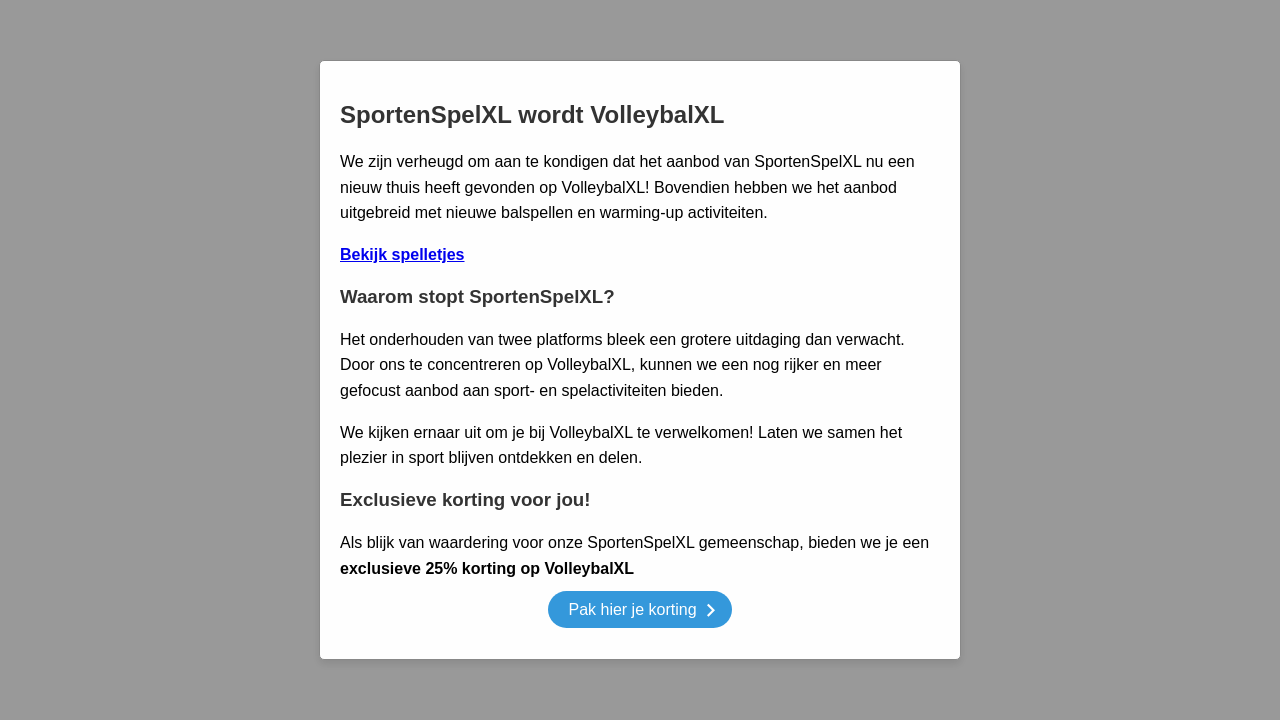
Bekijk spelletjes (402, 254)
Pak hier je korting (641, 612)
